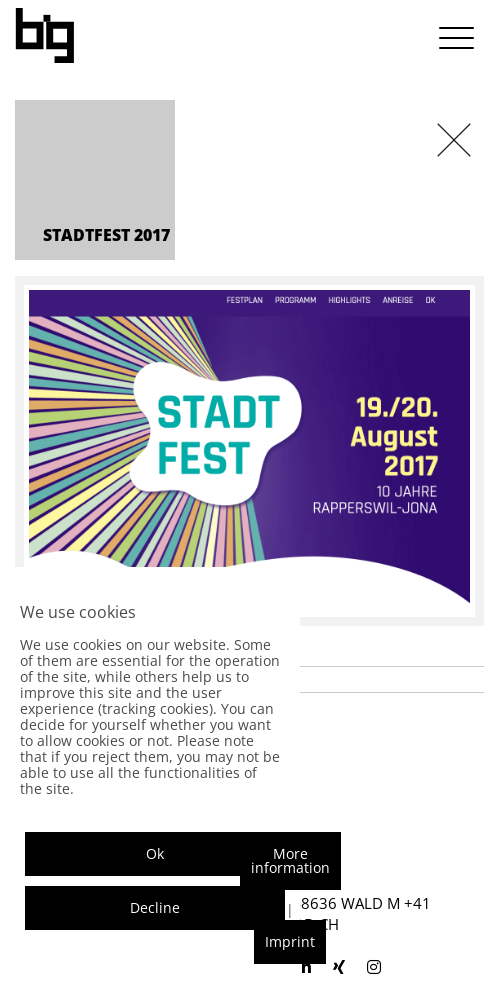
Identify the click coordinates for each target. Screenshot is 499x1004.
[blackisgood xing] (339, 967)
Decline (155, 907)
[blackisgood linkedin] (304, 967)
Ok (155, 853)
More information (290, 860)
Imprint (290, 941)
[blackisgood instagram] (374, 967)
